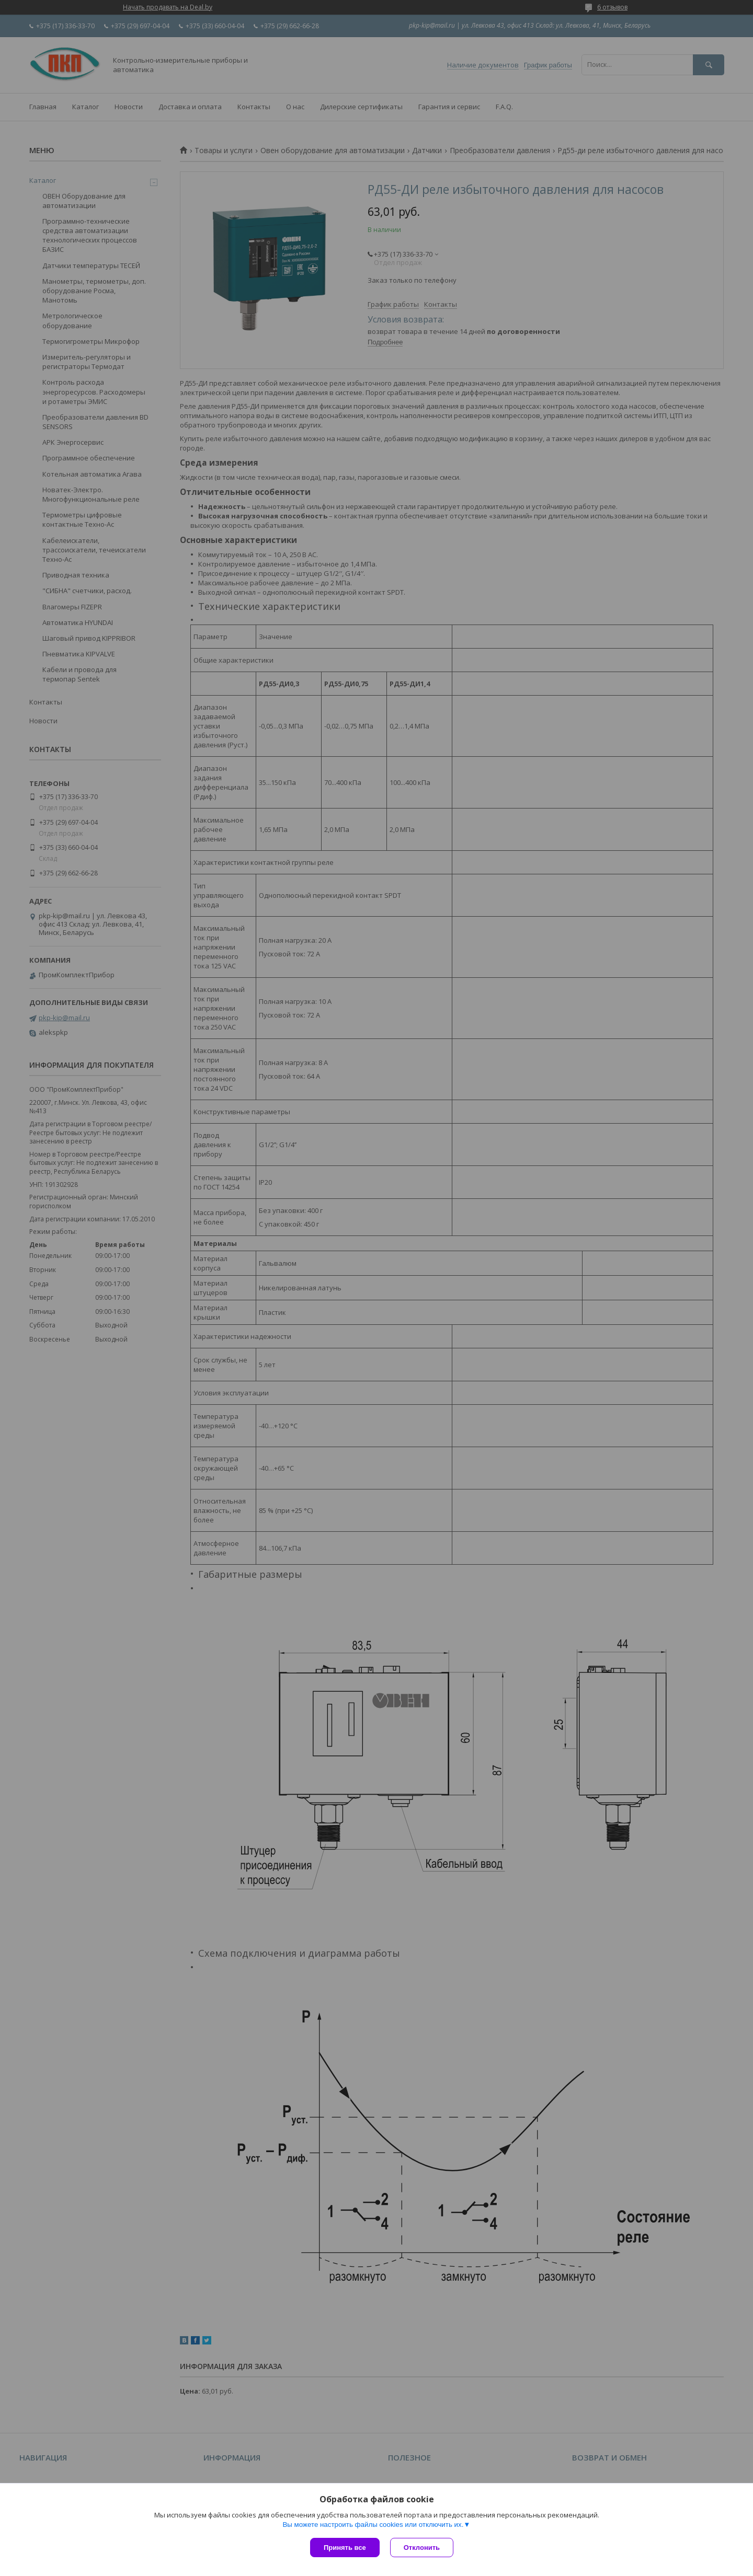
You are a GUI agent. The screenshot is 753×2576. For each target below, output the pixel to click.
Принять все (345, 2547)
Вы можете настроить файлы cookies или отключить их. (372, 2524)
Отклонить (422, 2547)
